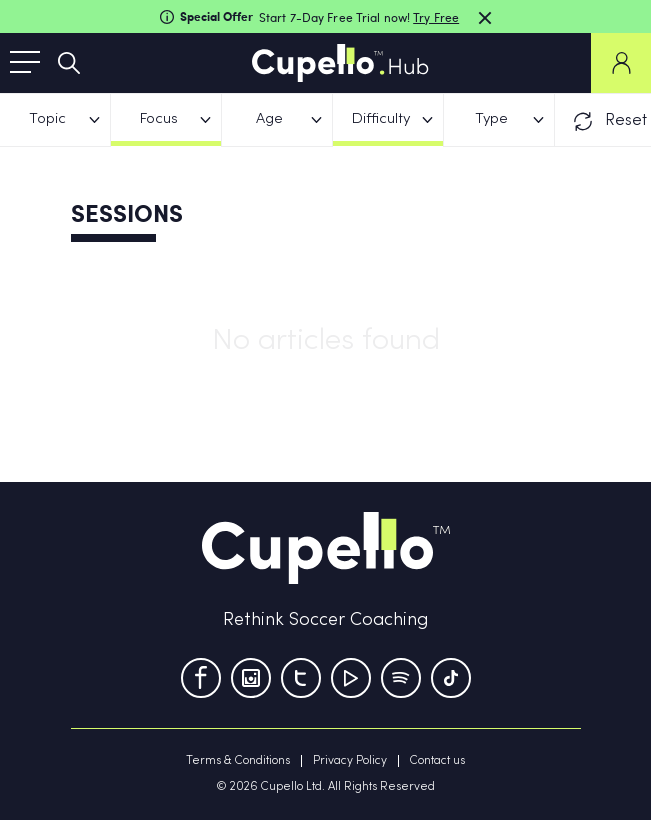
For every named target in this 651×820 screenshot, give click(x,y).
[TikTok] (451, 678)
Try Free (436, 17)
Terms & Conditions (238, 761)
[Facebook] (201, 678)
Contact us (437, 761)
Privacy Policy (350, 761)
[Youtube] (351, 678)
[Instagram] (251, 678)
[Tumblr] (401, 678)
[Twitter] (301, 678)
